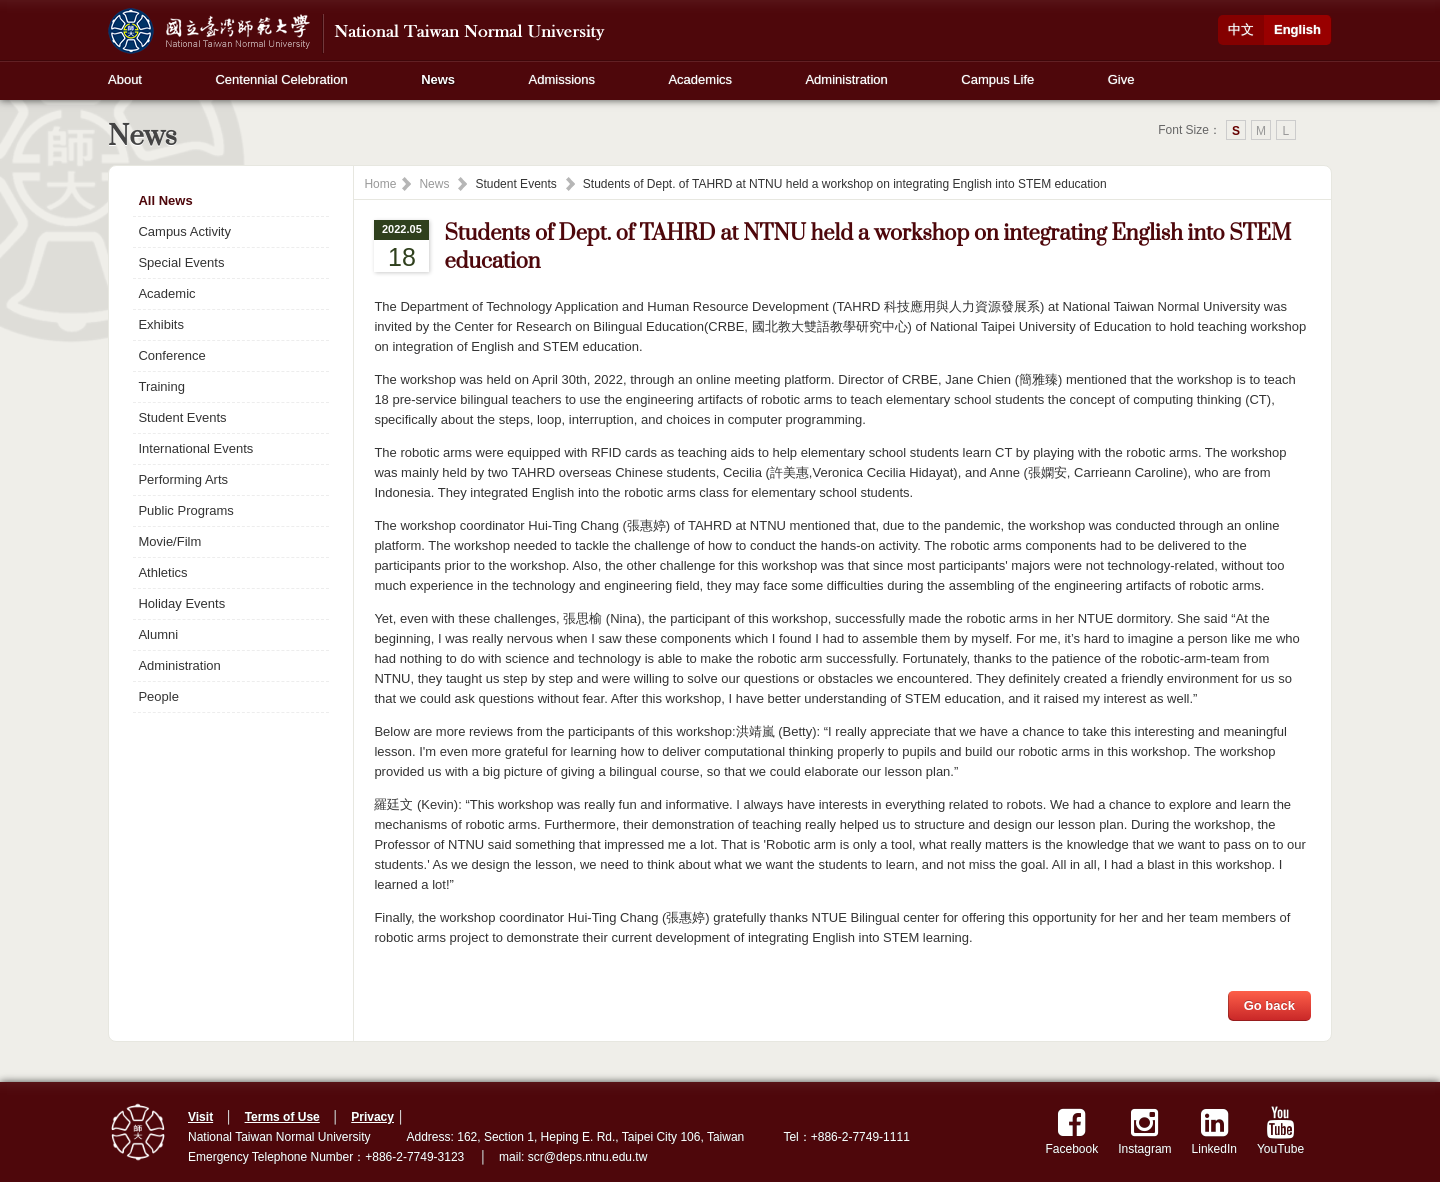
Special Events (181, 262)
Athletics (162, 572)
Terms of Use (282, 1117)
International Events (195, 448)
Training (161, 386)
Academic (166, 293)
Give (1121, 79)
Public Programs (185, 510)
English (1297, 29)
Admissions (562, 79)
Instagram (1144, 1131)
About (125, 79)
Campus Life (997, 79)
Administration (846, 79)
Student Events (182, 417)
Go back (1269, 1005)
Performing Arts (183, 479)
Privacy (372, 1117)
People (158, 696)
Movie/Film (169, 541)
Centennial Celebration (281, 79)
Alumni (158, 634)
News (438, 79)
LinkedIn (1214, 1131)
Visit (200, 1117)
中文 (1241, 29)
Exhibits (161, 324)
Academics (700, 79)
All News (165, 200)
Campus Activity (184, 231)
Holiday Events (181, 603)
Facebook (1072, 1131)
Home (380, 184)
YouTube (1280, 1131)
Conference (171, 355)
